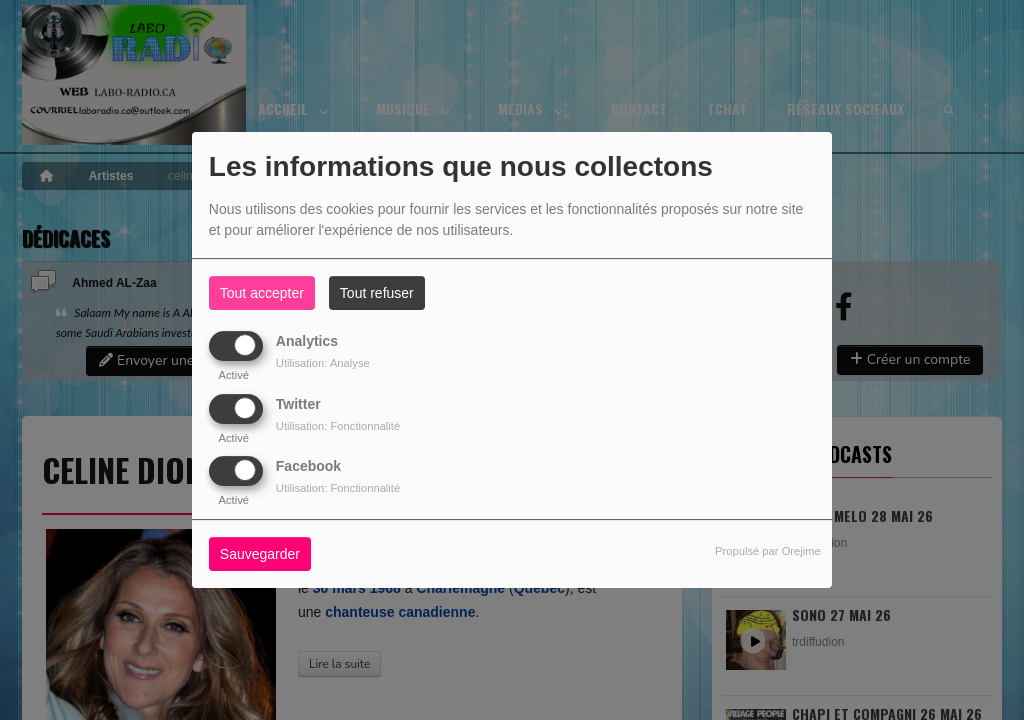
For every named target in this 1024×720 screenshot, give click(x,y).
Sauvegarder (260, 554)
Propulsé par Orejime (768, 551)
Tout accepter (262, 293)
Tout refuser (377, 293)
